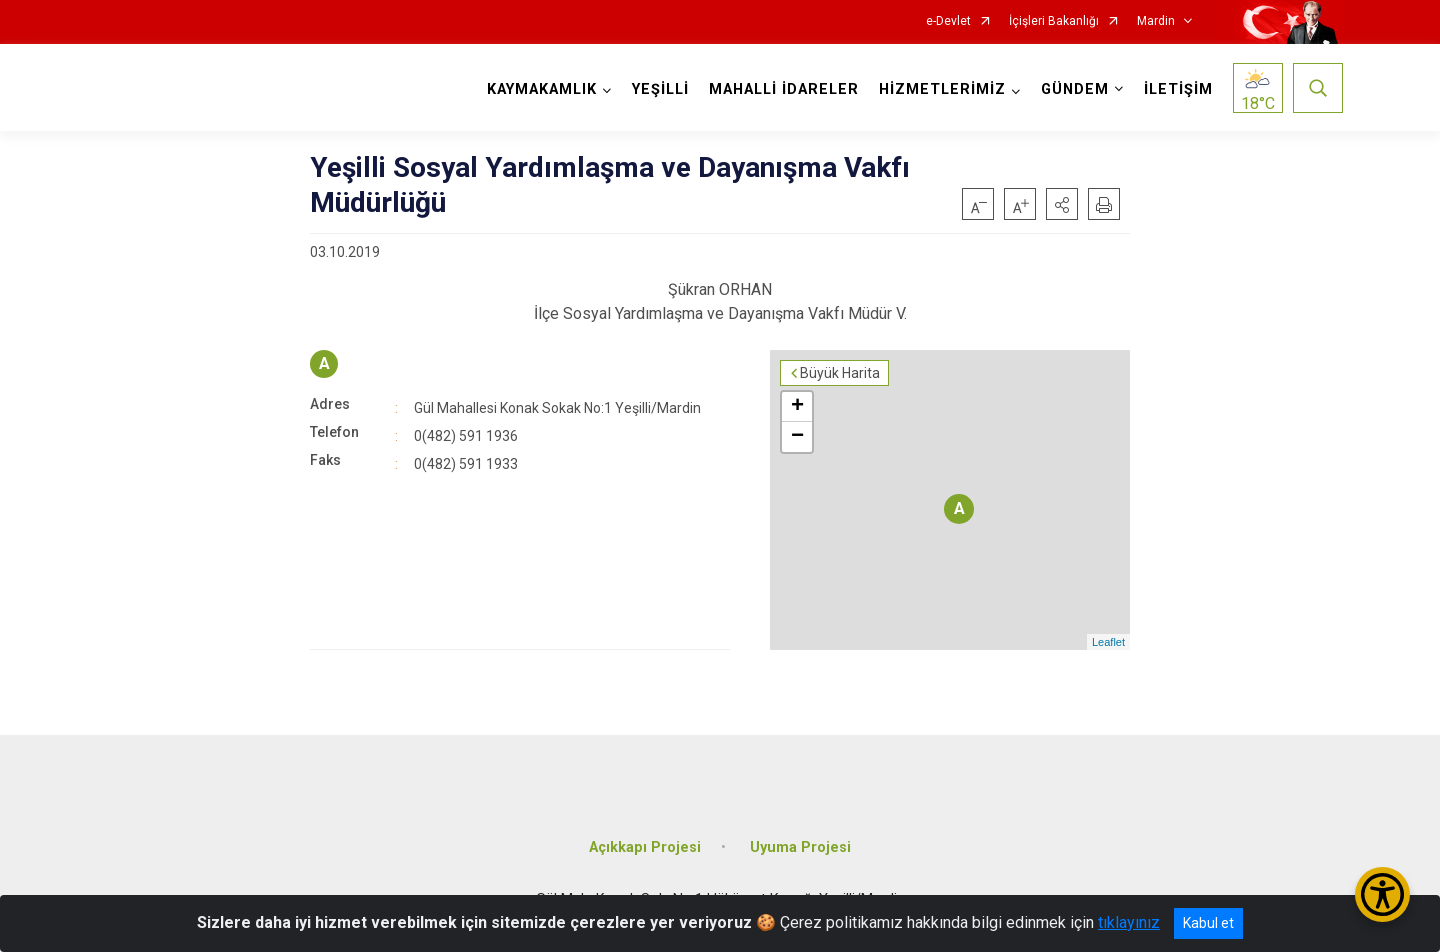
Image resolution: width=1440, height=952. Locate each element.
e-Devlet (948, 21)
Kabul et (1208, 923)
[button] (1062, 204)
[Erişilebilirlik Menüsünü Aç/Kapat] (1382, 894)
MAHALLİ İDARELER (784, 89)
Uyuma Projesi (800, 847)
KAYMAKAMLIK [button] (542, 89)
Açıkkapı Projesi (645, 847)
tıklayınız (1129, 922)
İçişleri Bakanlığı (1054, 21)
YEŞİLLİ (660, 89)
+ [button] (797, 407)
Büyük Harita (840, 373)
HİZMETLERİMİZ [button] (942, 89)
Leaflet (1108, 642)
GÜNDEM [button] (1075, 89)
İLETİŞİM (1178, 89)
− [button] (797, 437)
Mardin (1156, 21)
